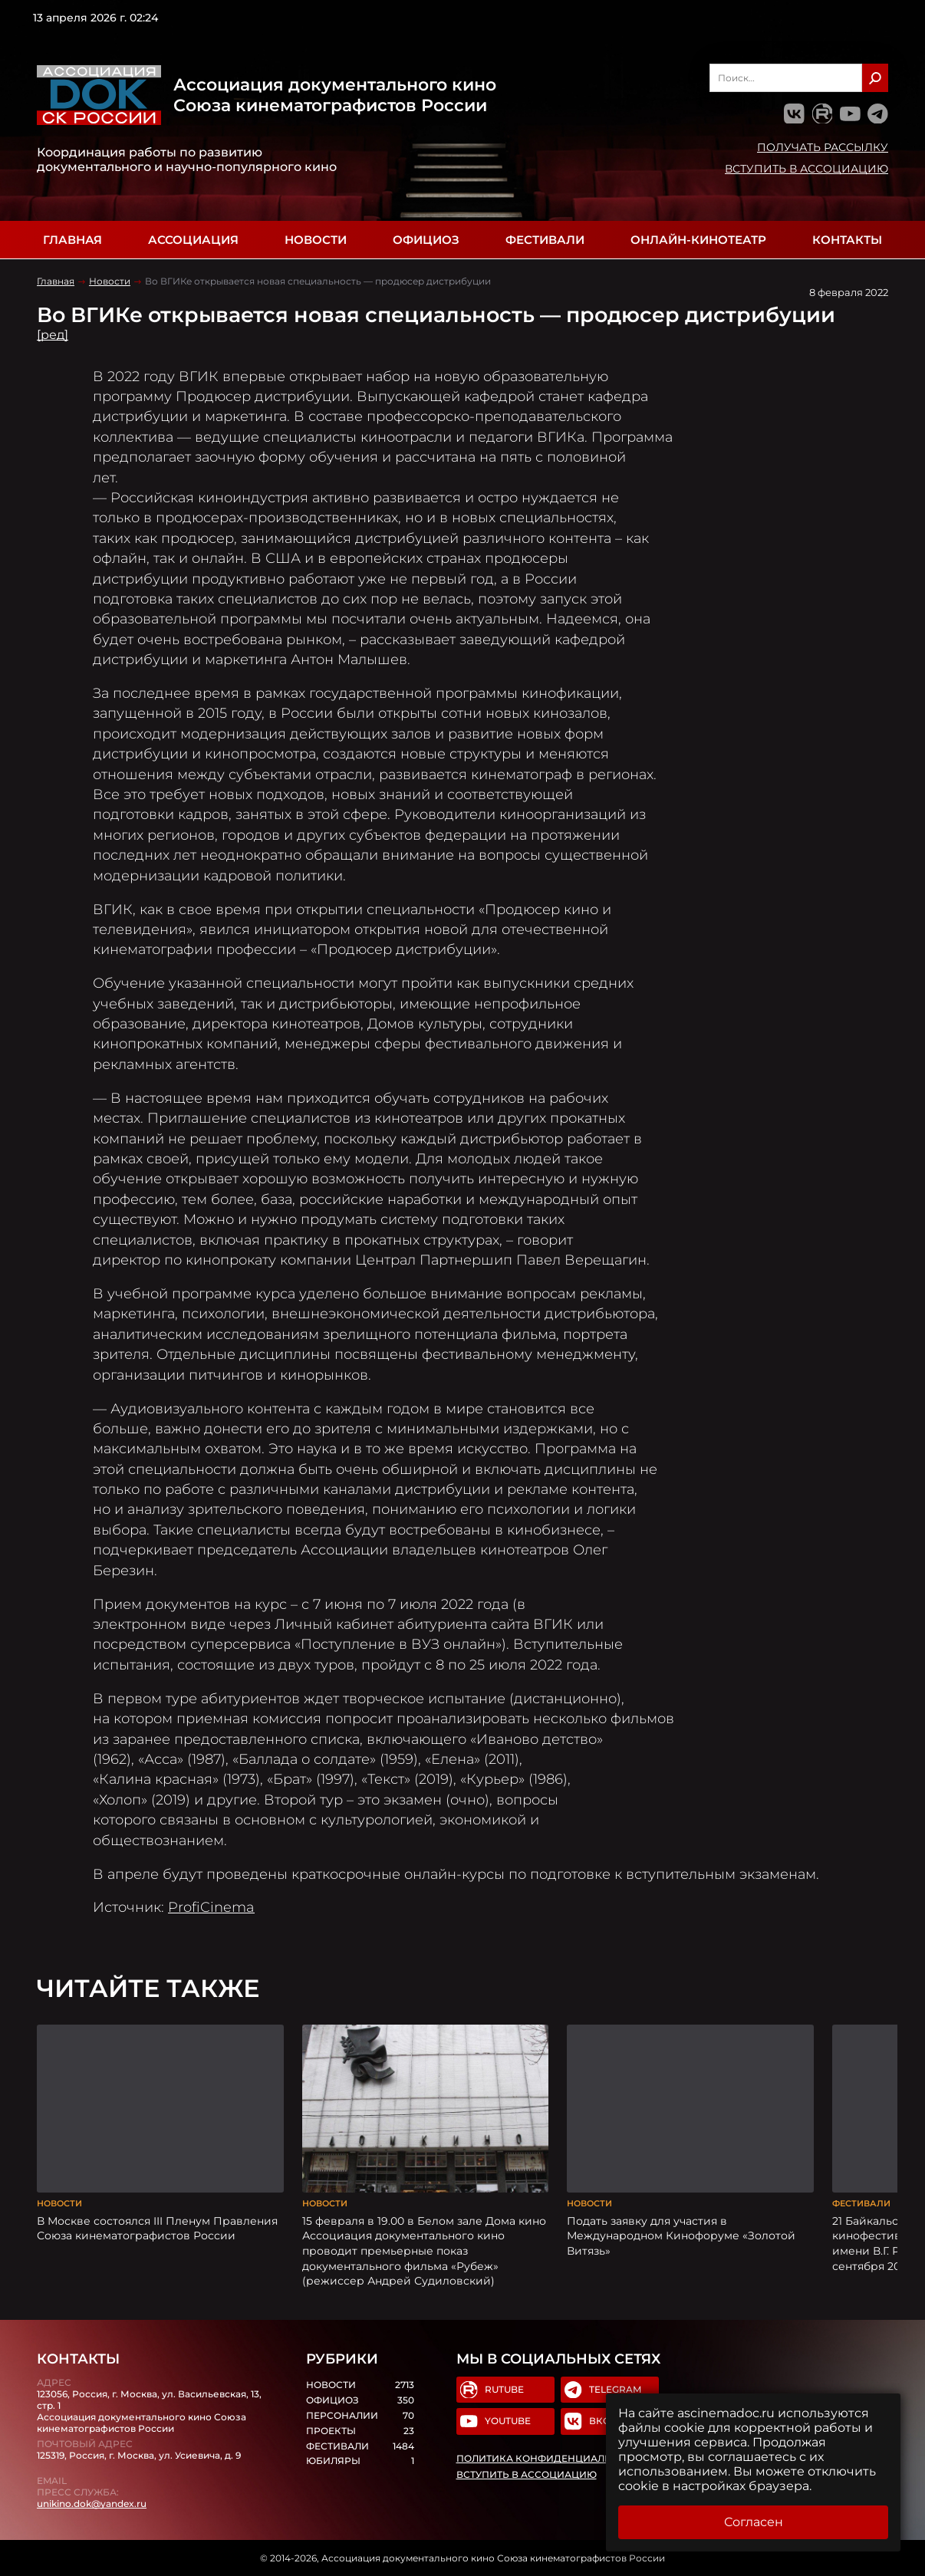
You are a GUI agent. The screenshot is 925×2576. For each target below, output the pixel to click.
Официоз (426, 239)
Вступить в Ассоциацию (806, 169)
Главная (72, 239)
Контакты (847, 239)
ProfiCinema (211, 1907)
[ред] (52, 334)
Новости (316, 239)
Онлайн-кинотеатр (698, 239)
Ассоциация (193, 239)
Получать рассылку (822, 147)
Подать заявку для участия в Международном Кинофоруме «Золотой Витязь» (681, 2236)
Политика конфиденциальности (551, 2458)
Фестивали (544, 239)
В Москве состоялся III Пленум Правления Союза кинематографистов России (157, 2228)
